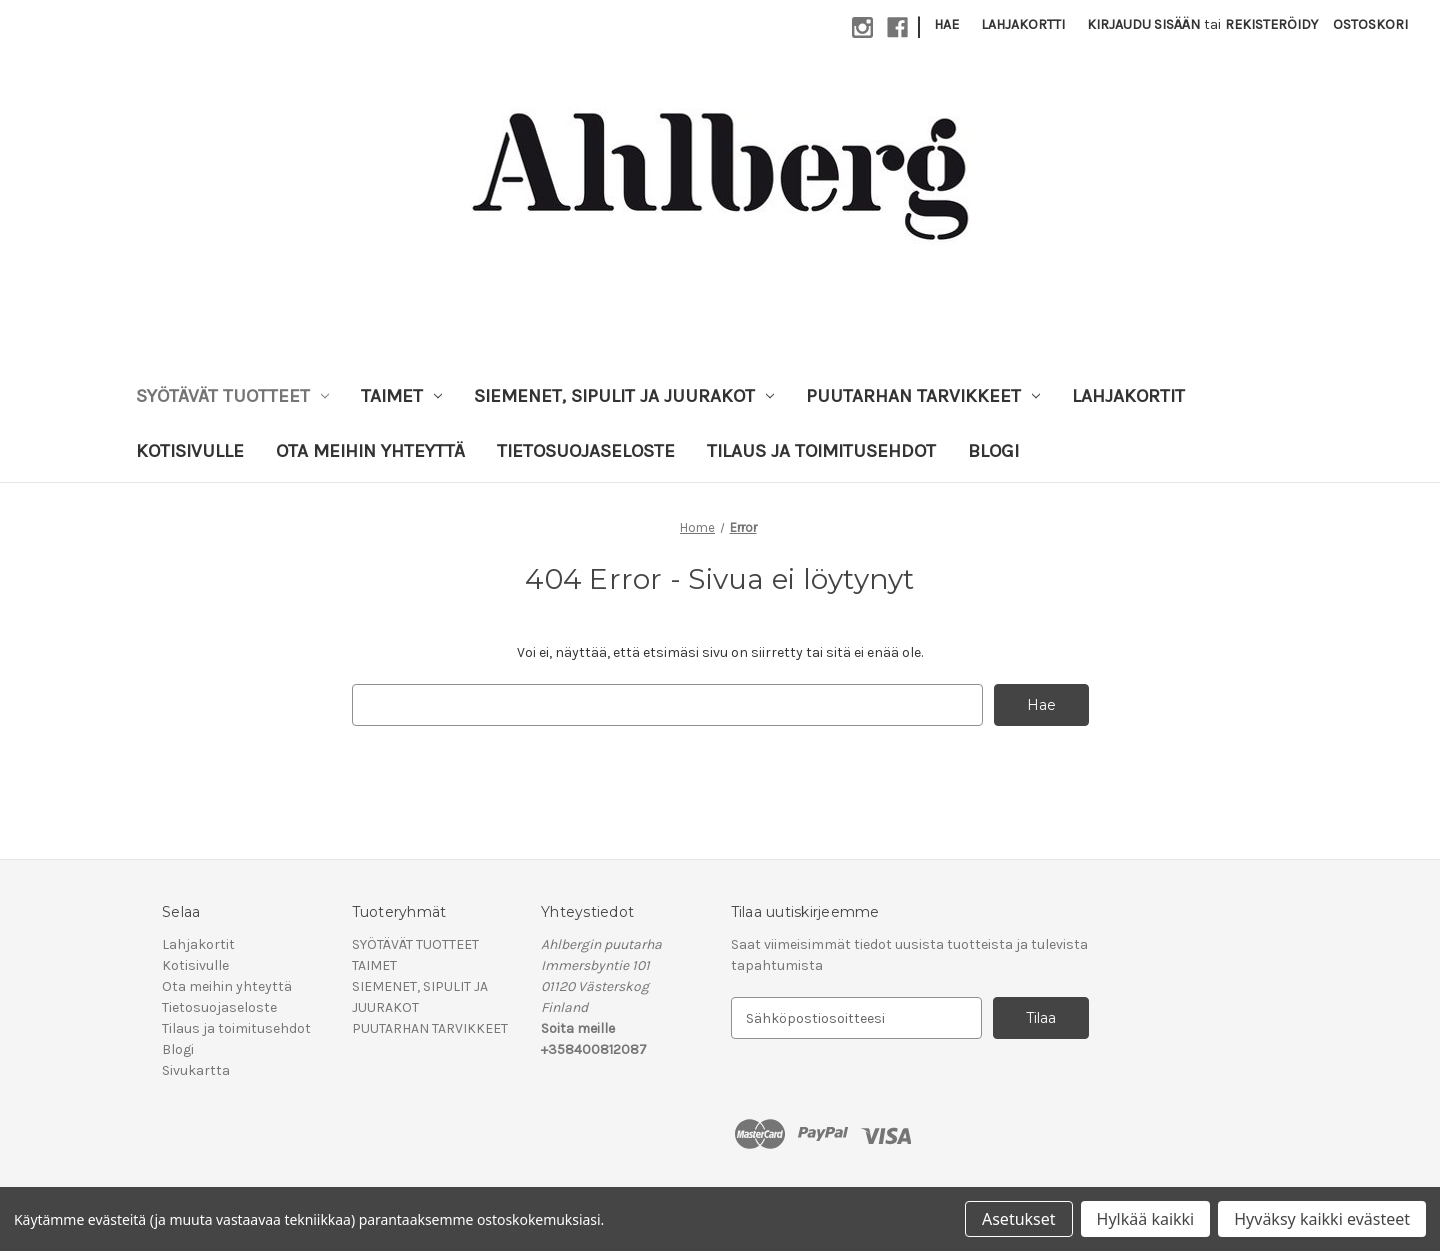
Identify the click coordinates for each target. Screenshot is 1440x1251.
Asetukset (1019, 1219)
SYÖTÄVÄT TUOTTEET (232, 396)
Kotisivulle (190, 451)
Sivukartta (196, 1070)
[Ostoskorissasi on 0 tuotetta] (1370, 24)
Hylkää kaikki (1146, 1219)
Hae (946, 24)
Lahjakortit (1128, 396)
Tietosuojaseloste (586, 451)
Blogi (993, 451)
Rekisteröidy (1271, 24)
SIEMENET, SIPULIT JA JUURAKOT (624, 396)
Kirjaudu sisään (1143, 24)
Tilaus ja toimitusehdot (821, 451)
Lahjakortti (1023, 24)
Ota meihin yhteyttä (370, 451)
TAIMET (401, 396)
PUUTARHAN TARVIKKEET (923, 396)
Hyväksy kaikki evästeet (1322, 1219)
